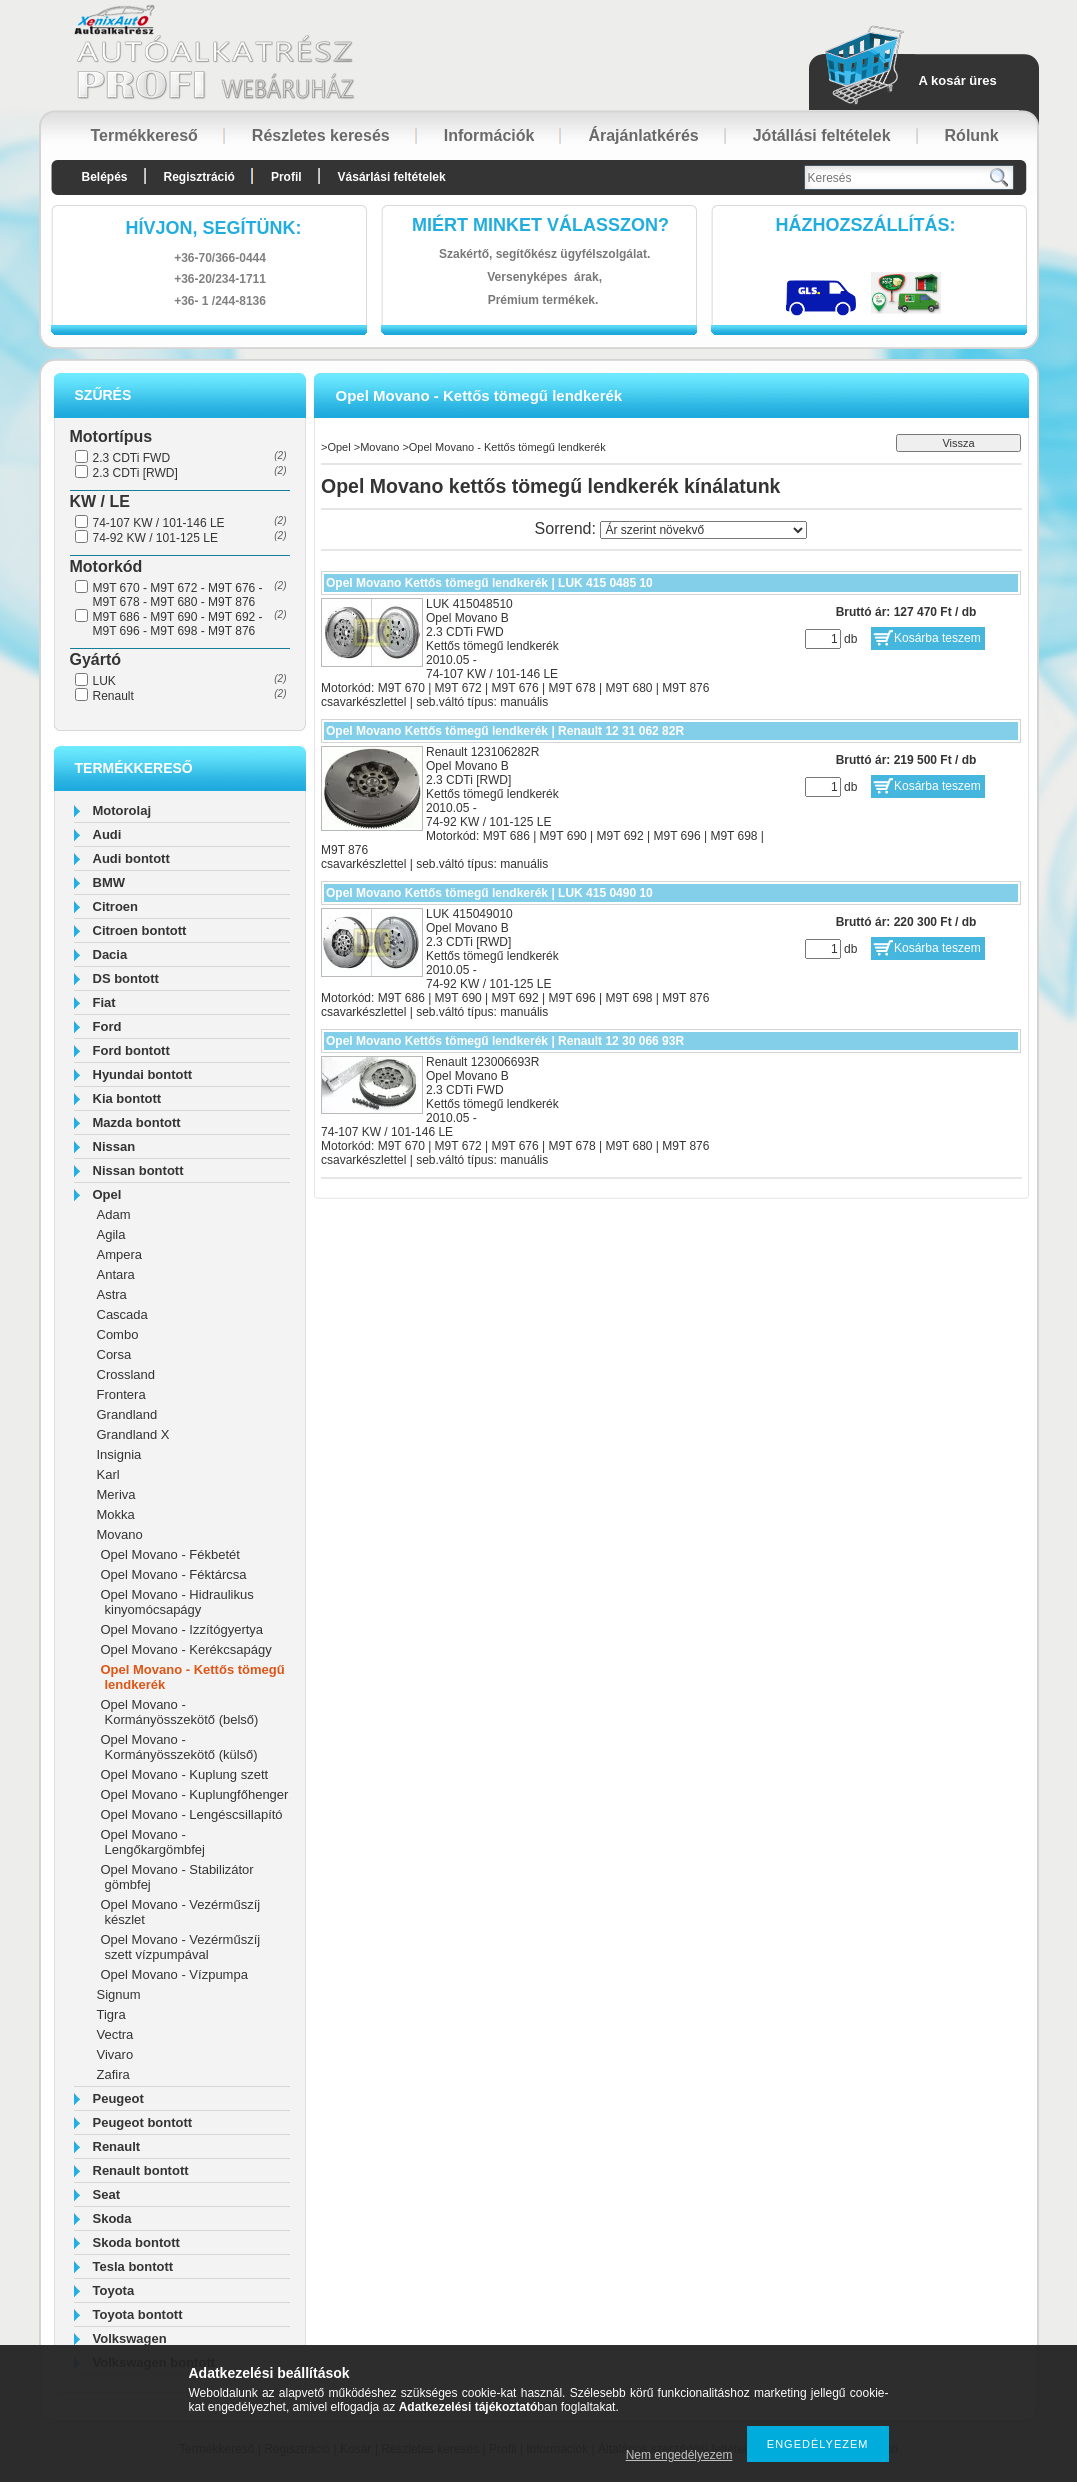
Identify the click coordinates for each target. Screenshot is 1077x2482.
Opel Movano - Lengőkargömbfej (153, 1842)
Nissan (114, 1146)
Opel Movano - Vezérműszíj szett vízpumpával (181, 1947)
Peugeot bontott (143, 2122)
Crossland (126, 1374)
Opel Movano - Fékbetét (170, 1554)
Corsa (114, 1354)
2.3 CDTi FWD (132, 458)
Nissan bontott (138, 1170)
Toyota (114, 2290)
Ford (107, 1026)
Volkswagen (130, 2338)
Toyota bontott (138, 2314)
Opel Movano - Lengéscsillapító (192, 1814)
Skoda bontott (136, 2242)
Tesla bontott (133, 2266)
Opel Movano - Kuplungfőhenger (195, 1794)
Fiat (104, 1002)
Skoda (112, 2218)
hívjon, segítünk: (213, 228)
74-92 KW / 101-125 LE (155, 538)
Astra (112, 1294)
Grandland (127, 1414)
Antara (116, 1274)
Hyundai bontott (143, 1074)
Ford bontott (131, 1050)
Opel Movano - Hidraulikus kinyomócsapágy (177, 1602)
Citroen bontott (140, 930)
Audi (107, 834)
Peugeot (118, 2098)
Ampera (120, 1254)
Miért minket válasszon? (540, 225)
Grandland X (133, 1434)
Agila (111, 1234)
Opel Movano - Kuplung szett (185, 1774)
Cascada (122, 1314)
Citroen (116, 906)
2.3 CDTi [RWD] (135, 473)
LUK (104, 681)
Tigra (111, 2014)
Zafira (113, 2074)
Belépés (105, 177)
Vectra (115, 2034)
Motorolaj (122, 810)
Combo (118, 1334)
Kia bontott (127, 1098)
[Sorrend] (703, 530)
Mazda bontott (137, 1122)
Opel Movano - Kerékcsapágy (186, 1649)
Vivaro (115, 2054)
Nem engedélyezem (679, 2455)
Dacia (110, 954)
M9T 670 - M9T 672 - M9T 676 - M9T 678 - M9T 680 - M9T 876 (178, 595)
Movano (120, 1534)
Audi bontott (131, 858)
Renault (113, 696)
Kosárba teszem (937, 638)
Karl (108, 1474)
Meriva (116, 1494)
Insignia (119, 1454)
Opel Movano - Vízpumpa (174, 1974)
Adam (114, 1214)
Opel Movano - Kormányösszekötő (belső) (180, 1712)
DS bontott (126, 978)
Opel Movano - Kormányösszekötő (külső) (179, 1747)
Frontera (121, 1394)
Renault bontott (141, 2170)
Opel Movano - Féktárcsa (174, 1574)
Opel (107, 1194)
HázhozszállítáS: (866, 225)
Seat (106, 2194)
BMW (109, 882)
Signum (119, 1994)
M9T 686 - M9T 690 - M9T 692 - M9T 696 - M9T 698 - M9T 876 (178, 624)
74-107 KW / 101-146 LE (159, 523)
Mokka (116, 1514)
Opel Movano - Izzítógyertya (182, 1629)
